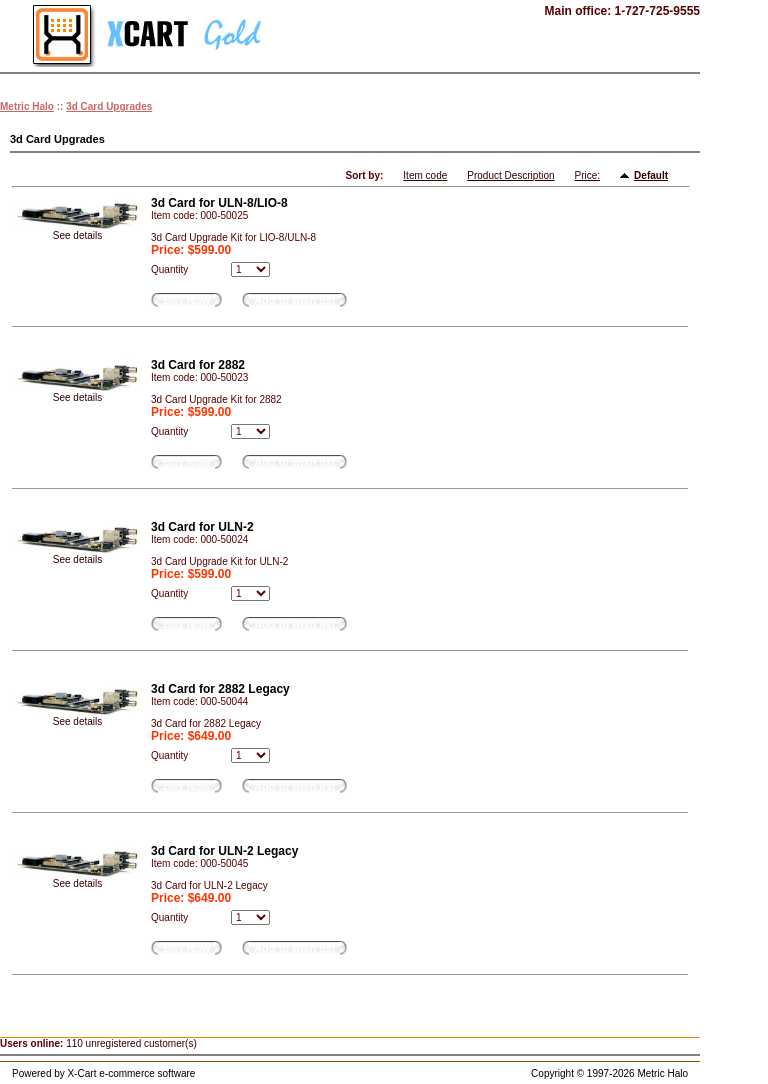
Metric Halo (27, 106)
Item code (425, 175)
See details (77, 235)
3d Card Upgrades (109, 106)
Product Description (510, 175)
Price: (588, 175)
